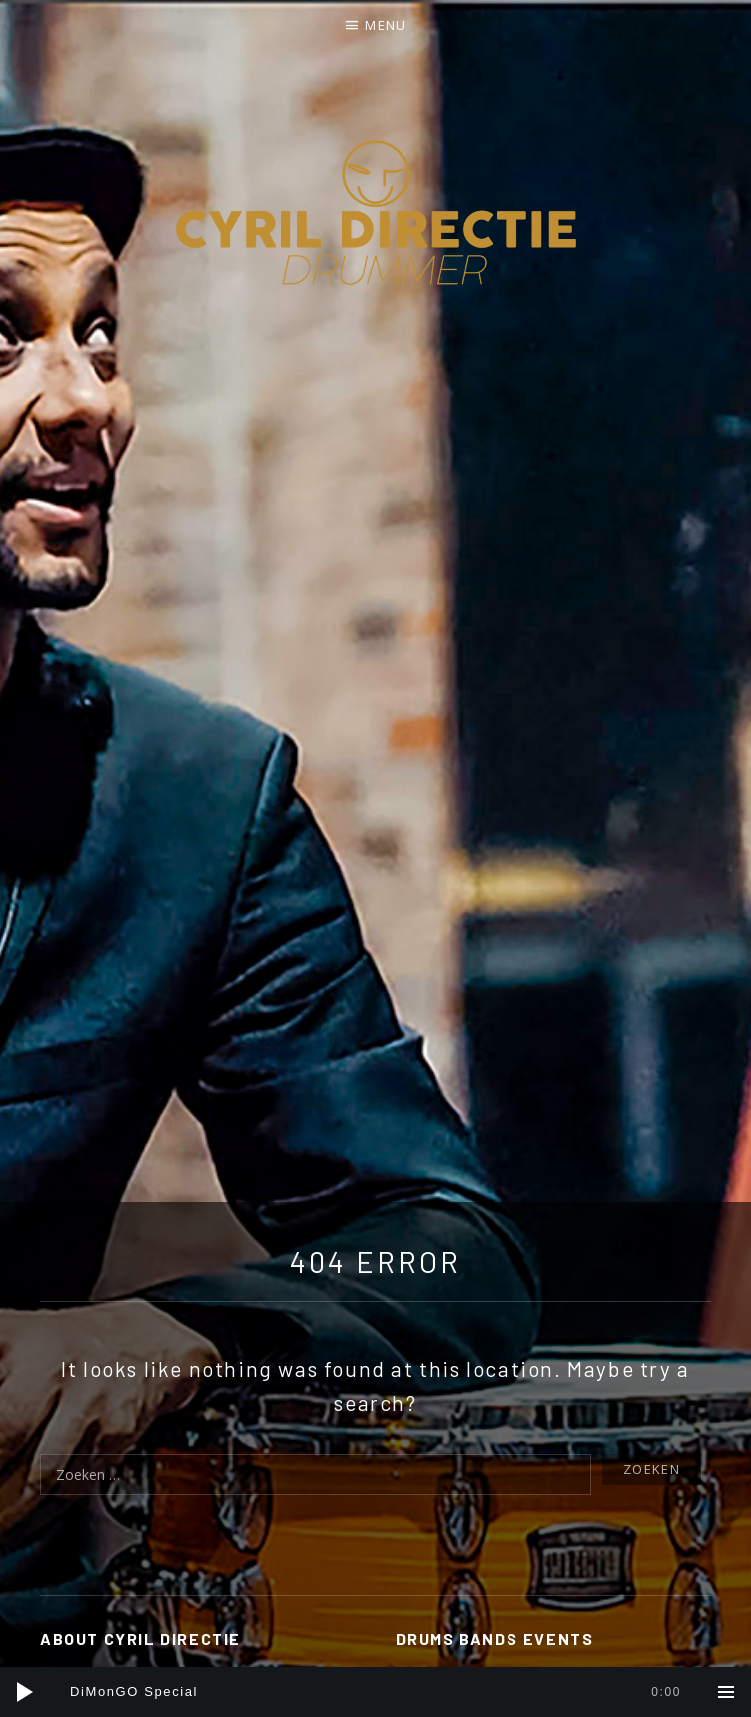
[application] (375, 1692)
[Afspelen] (25, 1692)
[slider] (375, 1692)
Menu (385, 25)
